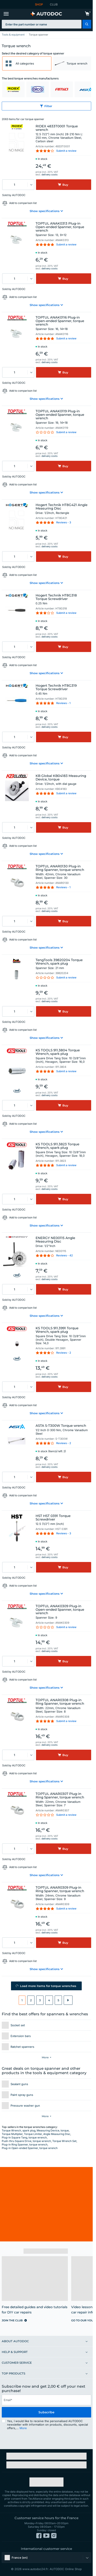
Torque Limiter (33, 2134)
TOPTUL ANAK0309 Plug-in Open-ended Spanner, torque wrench (62, 1611)
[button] (86, 24)
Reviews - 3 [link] (63, 522)
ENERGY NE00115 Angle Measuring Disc (62, 1242)
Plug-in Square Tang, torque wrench (24, 2137)
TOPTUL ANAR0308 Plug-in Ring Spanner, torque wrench (62, 1705)
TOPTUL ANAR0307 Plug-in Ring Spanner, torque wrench (62, 1799)
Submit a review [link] (66, 150)
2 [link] (31, 2000)
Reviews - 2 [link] (63, 1352)
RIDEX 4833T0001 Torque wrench (62, 133)
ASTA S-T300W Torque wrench (62, 1429)
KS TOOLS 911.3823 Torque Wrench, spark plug (62, 1149)
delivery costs (50, 174)
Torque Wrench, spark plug (18, 2130)
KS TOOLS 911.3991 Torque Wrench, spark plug (62, 1335)
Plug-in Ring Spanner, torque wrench (24, 2144)
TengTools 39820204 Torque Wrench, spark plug (62, 964)
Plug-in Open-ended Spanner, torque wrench (30, 2148)
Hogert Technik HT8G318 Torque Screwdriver (62, 599)
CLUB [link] (54, 4)
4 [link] (49, 2000)
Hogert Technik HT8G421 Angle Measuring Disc (62, 509)
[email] (46, 2400)
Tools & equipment (13, 34)
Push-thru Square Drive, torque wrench (26, 2141)
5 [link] (58, 2000)
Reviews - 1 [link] (63, 703)
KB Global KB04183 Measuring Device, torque (62, 779)
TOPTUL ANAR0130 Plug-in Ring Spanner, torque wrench (62, 872)
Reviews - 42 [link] (64, 1255)
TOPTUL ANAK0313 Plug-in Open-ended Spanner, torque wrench (62, 229)
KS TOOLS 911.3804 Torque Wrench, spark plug (62, 1055)
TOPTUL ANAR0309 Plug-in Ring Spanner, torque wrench (62, 1893)
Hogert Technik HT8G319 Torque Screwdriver (62, 689)
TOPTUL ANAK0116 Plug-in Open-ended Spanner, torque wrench (62, 323)
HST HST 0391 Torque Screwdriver (62, 1520)
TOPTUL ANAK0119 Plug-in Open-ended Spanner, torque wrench (62, 416)
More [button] (23, 2428)
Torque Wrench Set (64, 2141)
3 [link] (40, 2000)
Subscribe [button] (46, 2412)
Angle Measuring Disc (56, 2134)
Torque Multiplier (12, 2134)
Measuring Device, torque (53, 2130)
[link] (87, 14)
